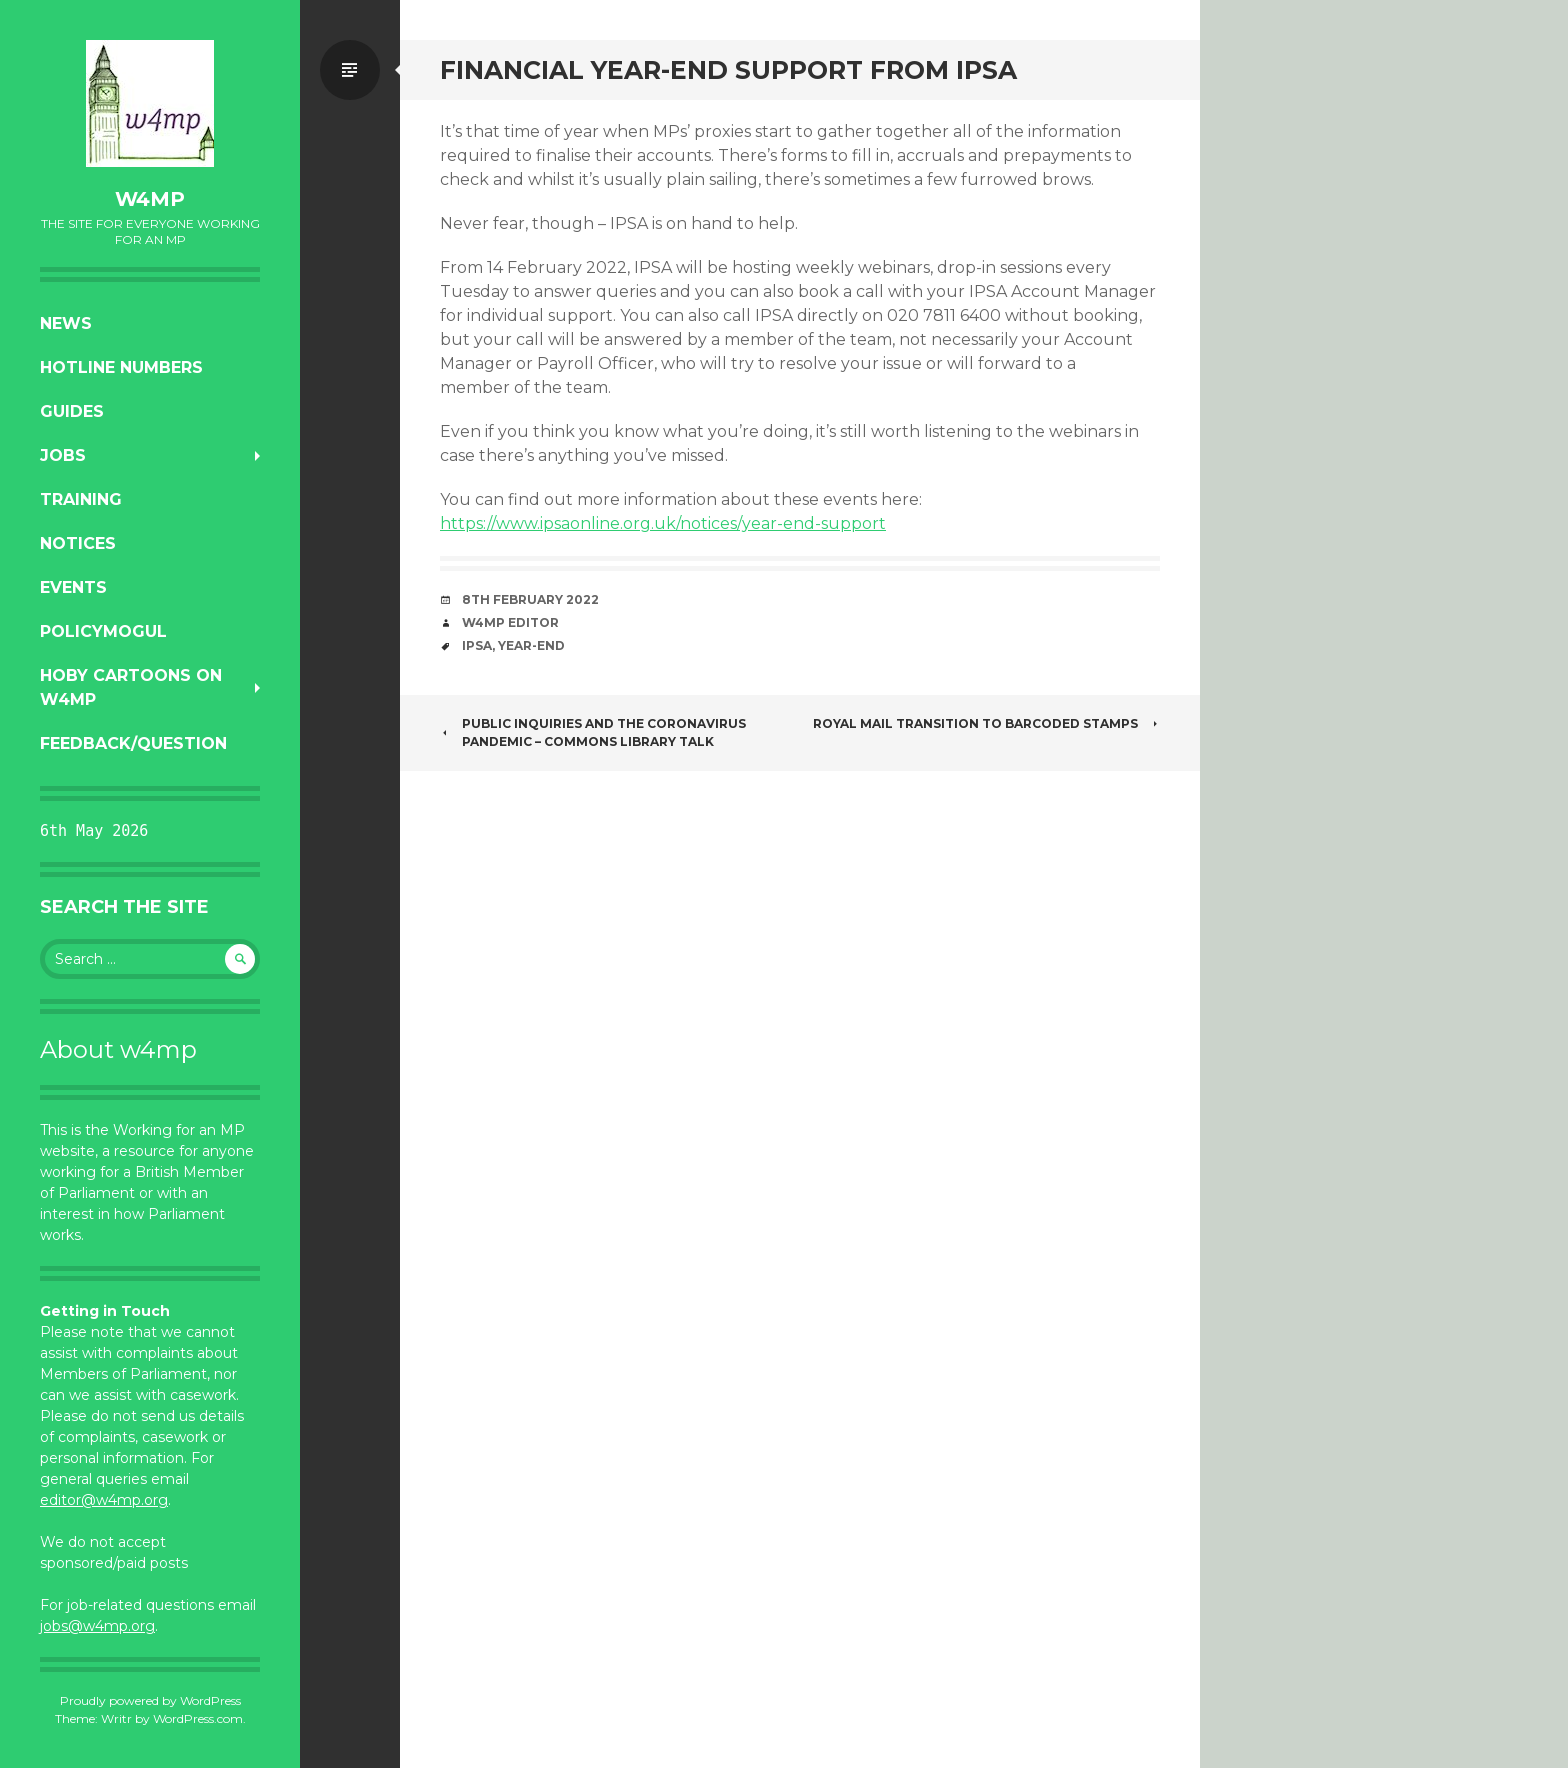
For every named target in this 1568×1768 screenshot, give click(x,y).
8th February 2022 (530, 599)
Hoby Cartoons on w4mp (131, 687)
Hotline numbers (121, 367)
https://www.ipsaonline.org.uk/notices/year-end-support (663, 523)
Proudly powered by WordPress (150, 1700)
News (66, 323)
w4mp (150, 199)
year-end (531, 645)
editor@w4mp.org (104, 1500)
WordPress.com (198, 1718)
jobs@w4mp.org (97, 1626)
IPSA (477, 645)
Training (81, 499)
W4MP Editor (510, 622)
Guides (72, 411)
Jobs (63, 455)
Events (73, 587)
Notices (78, 543)
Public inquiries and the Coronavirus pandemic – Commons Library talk (593, 732)
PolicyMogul (103, 631)
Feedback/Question (133, 743)
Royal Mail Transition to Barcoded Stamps (986, 723)
